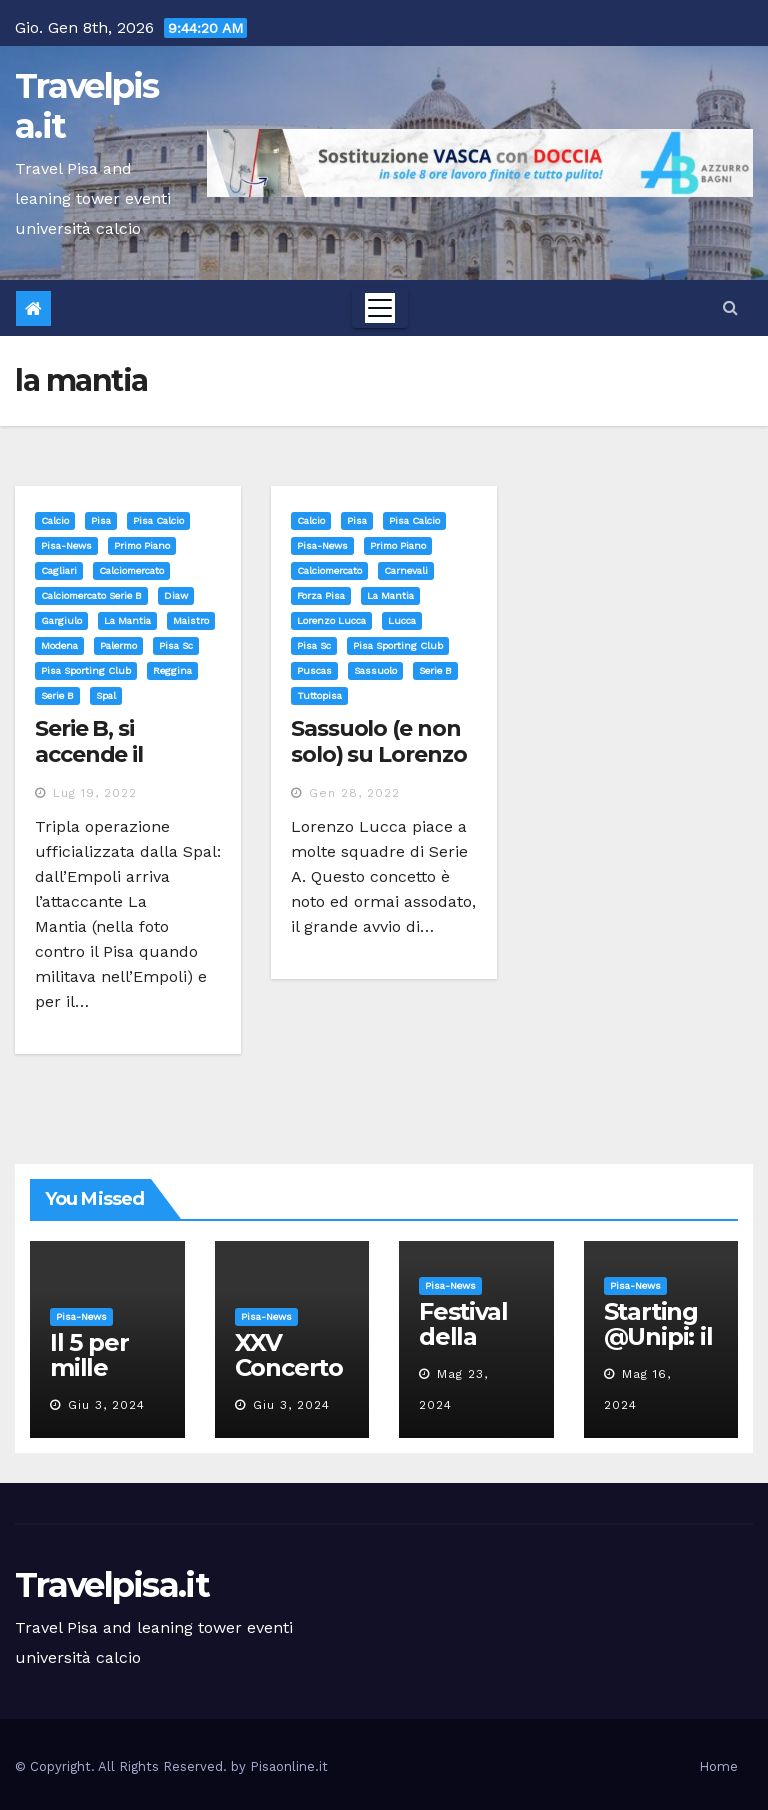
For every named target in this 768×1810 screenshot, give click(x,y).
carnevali (406, 570)
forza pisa (321, 595)
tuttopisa (319, 695)
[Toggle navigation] (380, 308)
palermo (118, 645)
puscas (314, 670)
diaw (176, 595)
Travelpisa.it (87, 106)
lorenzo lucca (331, 620)
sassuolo (375, 670)
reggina (172, 670)
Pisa (101, 520)
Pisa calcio (158, 520)
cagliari (59, 570)
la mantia (127, 620)
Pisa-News (66, 545)
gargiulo (61, 620)
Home (718, 1766)
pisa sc (176, 645)
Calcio (55, 520)
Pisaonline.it (289, 1766)
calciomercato (131, 570)
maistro (191, 620)
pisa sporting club (86, 670)
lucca (402, 620)
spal (106, 695)
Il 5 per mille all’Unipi (97, 1367)
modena (59, 645)
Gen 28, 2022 (354, 793)
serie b (57, 695)
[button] (730, 307)
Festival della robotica (467, 1336)
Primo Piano (142, 545)
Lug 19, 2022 (95, 793)
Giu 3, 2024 (106, 1405)
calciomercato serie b (91, 595)
